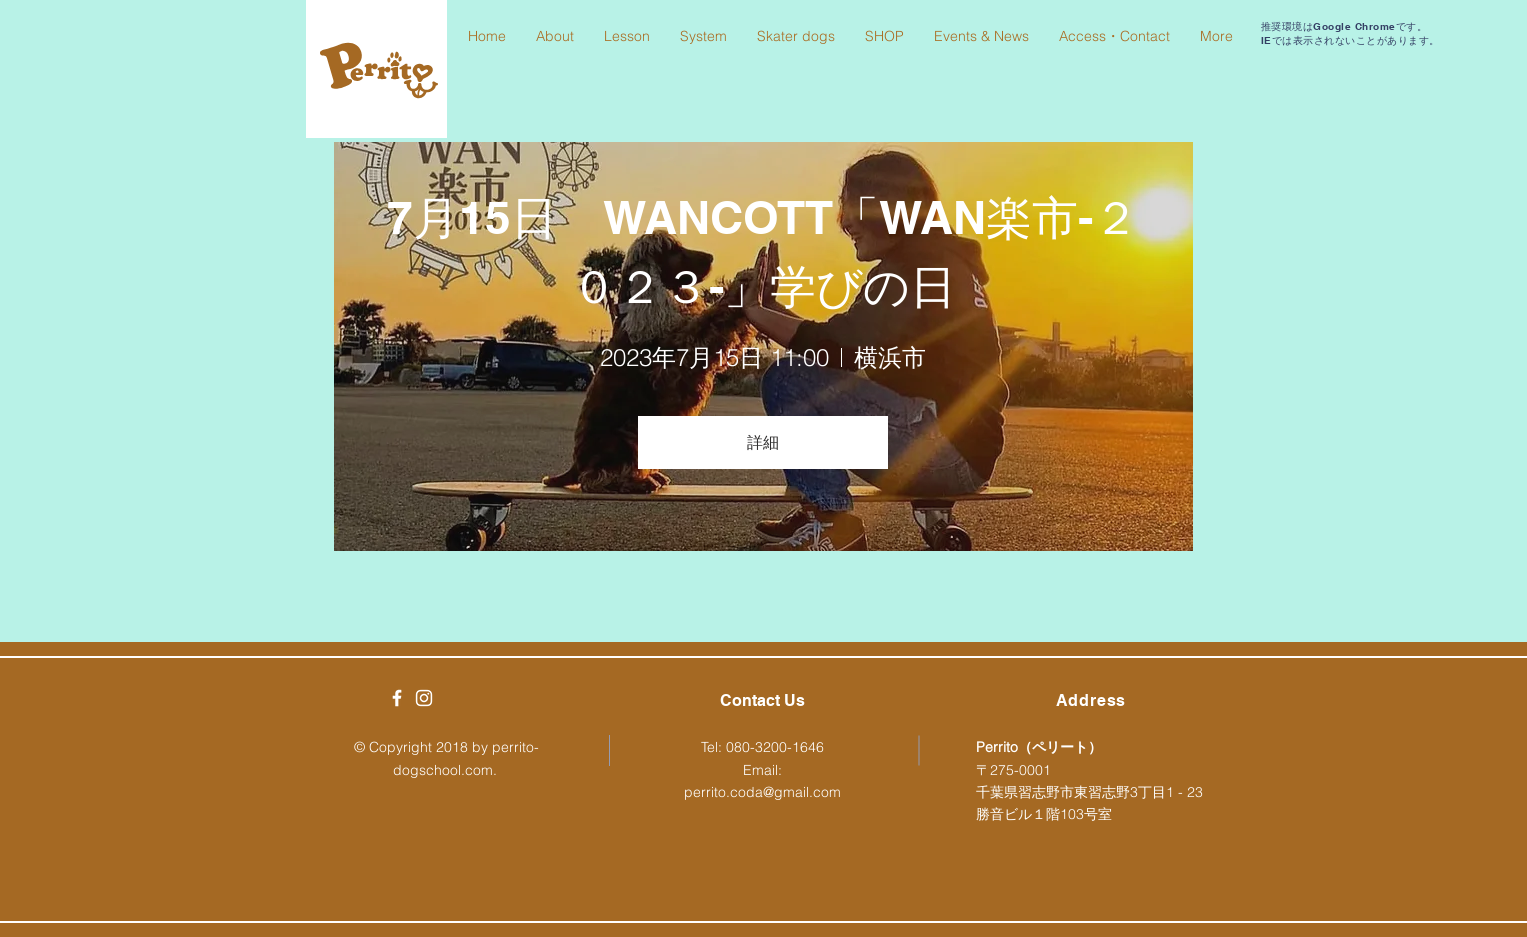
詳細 (763, 442)
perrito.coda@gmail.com (762, 792)
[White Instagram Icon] (424, 698)
